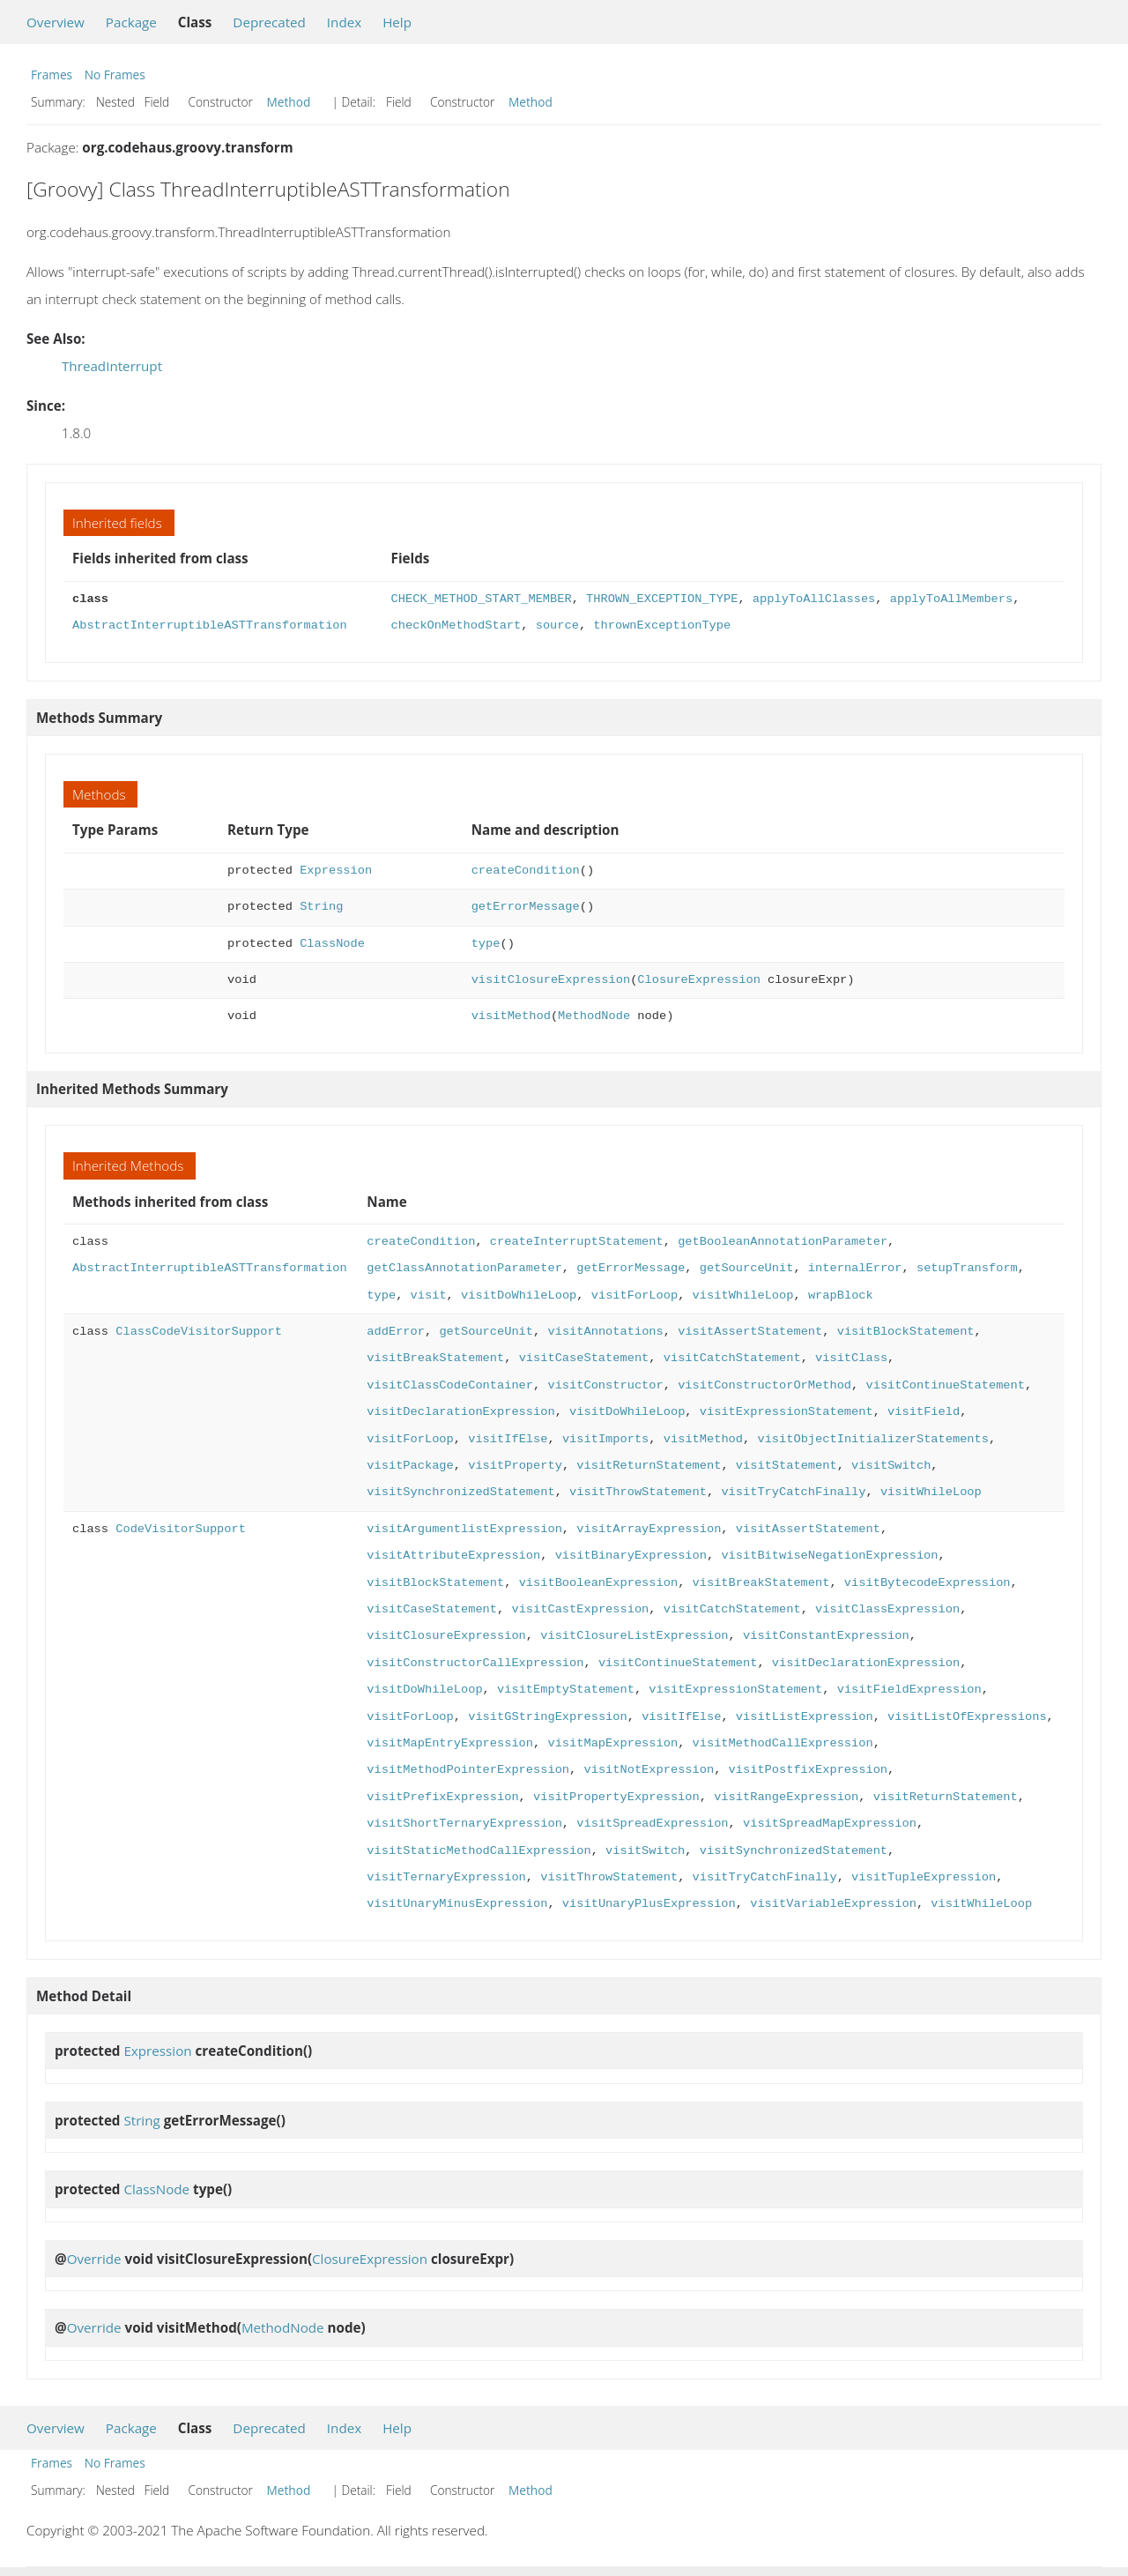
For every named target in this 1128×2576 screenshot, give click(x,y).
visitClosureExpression (550, 980)
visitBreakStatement (435, 1358)
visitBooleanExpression (598, 1583)
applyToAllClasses (814, 599)
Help (397, 22)
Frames (51, 74)
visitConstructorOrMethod (764, 1385)
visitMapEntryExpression (450, 1743)
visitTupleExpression (923, 1877)
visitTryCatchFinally (793, 1492)
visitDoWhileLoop (518, 1295)
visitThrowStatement (638, 1492)
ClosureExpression (698, 980)
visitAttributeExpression (453, 1555)
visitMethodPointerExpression (468, 1769)
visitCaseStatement (584, 1358)
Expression (336, 870)
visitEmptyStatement (565, 1689)
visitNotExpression (648, 1769)
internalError (855, 1268)
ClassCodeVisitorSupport (198, 1331)
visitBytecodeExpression (927, 1583)
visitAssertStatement (750, 1331)
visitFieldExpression (908, 1689)
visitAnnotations (605, 1331)
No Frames (115, 74)
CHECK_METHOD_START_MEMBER (481, 599)
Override (94, 2258)
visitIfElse (507, 1439)
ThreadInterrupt (112, 366)
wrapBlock (840, 1295)
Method (289, 101)
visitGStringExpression (547, 1717)
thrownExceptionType (662, 625)
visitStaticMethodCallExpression (478, 1851)
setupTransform (967, 1268)
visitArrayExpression (648, 1529)
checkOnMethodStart (456, 625)
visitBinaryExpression (631, 1555)
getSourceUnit (747, 1268)
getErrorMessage (525, 906)
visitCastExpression (580, 1609)
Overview (55, 22)
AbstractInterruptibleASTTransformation (209, 625)
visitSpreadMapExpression (829, 1823)
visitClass (851, 1358)
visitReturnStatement (648, 1465)
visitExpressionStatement (786, 1411)
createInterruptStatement (577, 1241)
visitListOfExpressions (966, 1717)
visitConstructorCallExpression (475, 1663)
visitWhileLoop (742, 1295)
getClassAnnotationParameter (464, 1268)
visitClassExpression (887, 1609)
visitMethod (511, 1016)
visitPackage (410, 1465)
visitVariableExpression (833, 1903)
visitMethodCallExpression (782, 1743)
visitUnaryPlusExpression (649, 1903)
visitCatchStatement (732, 1358)
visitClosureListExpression (634, 1635)
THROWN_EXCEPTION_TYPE (662, 599)
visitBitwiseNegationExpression (829, 1555)
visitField (923, 1411)
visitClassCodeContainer (450, 1385)
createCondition (525, 870)
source (557, 625)
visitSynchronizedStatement (460, 1492)
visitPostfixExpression (807, 1769)
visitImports (605, 1439)
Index (344, 22)
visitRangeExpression (786, 1797)
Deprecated (269, 22)
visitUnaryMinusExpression (457, 1903)
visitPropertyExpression (616, 1797)
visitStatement (786, 1465)
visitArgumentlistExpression (464, 1529)
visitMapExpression (612, 1743)
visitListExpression (804, 1717)
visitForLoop (634, 1295)
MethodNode (594, 1016)
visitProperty (515, 1465)
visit (428, 1295)
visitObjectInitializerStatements (873, 1439)
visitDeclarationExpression (460, 1411)
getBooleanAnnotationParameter (782, 1241)
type (486, 943)
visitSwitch (891, 1465)
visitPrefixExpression (442, 1797)
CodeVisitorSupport (180, 1529)
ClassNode (332, 943)
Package (131, 22)
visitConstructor (605, 1385)
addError (396, 1331)
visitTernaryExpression (446, 1877)
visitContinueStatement (944, 1385)
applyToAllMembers (951, 599)
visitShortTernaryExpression (464, 1823)
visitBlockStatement (905, 1331)
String (321, 906)
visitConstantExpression (826, 1635)
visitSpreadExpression (652, 1823)
